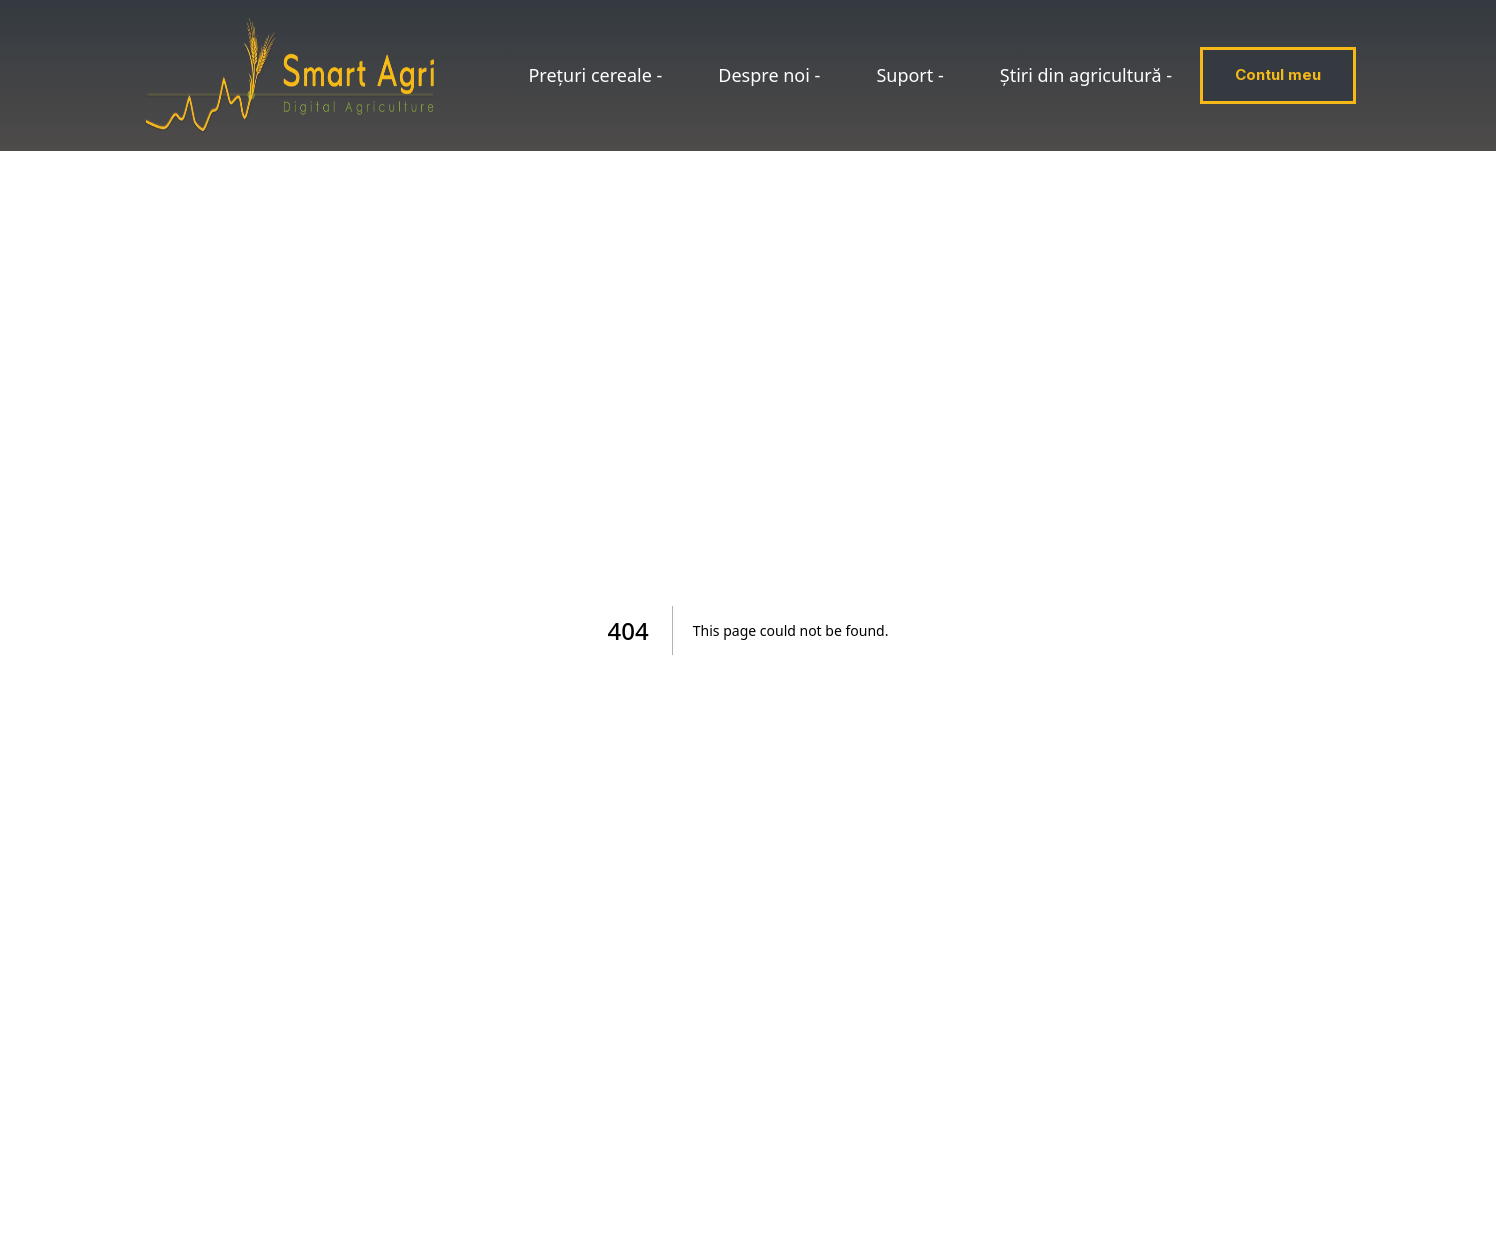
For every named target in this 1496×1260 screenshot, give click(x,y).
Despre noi (769, 75)
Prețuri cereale (595, 75)
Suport (909, 75)
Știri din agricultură (1086, 75)
